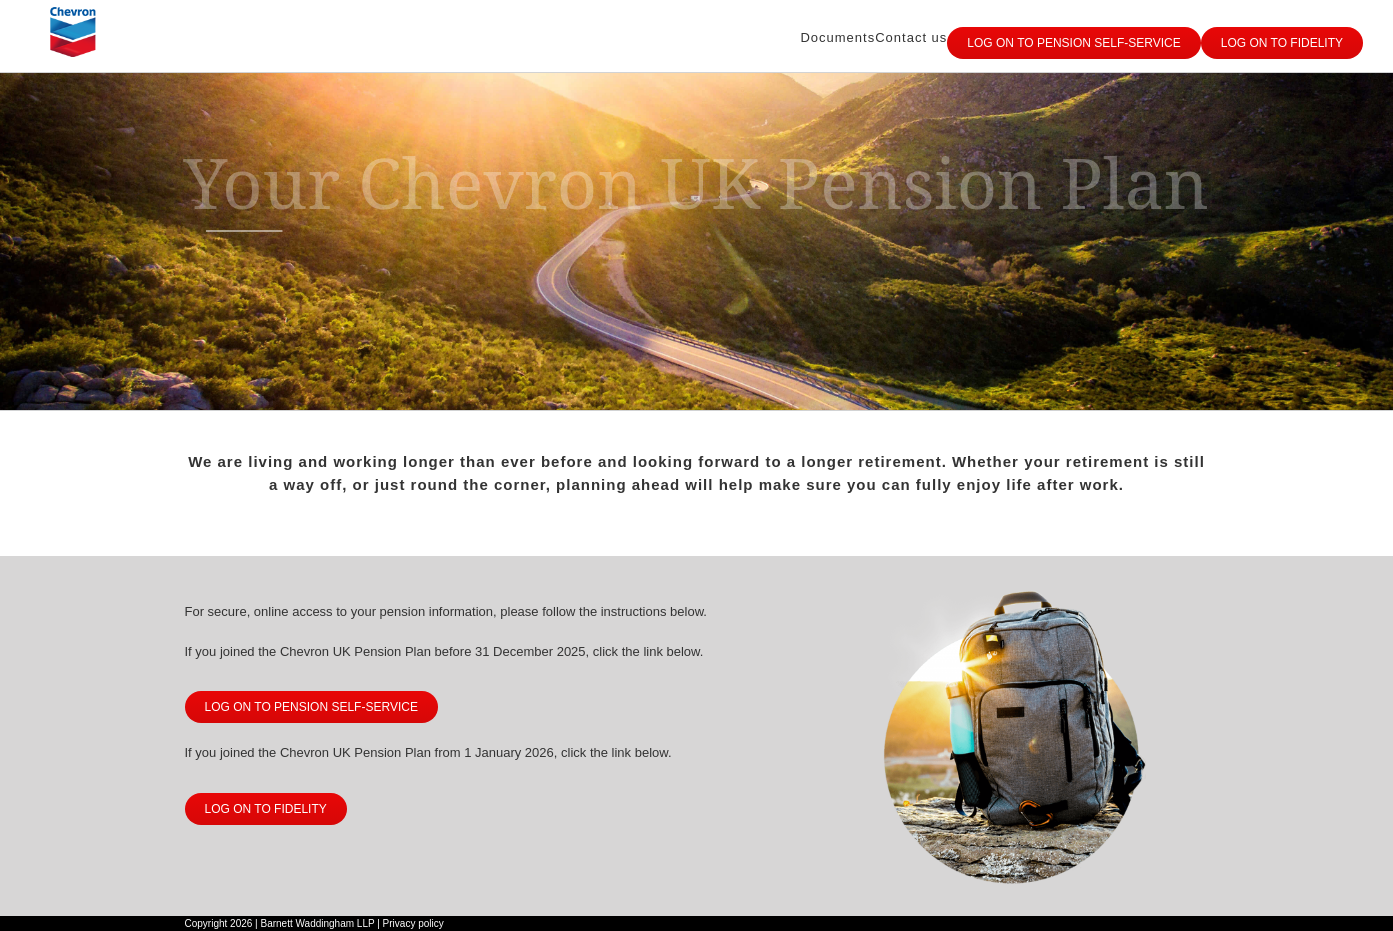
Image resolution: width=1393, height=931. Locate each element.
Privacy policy (413, 923)
